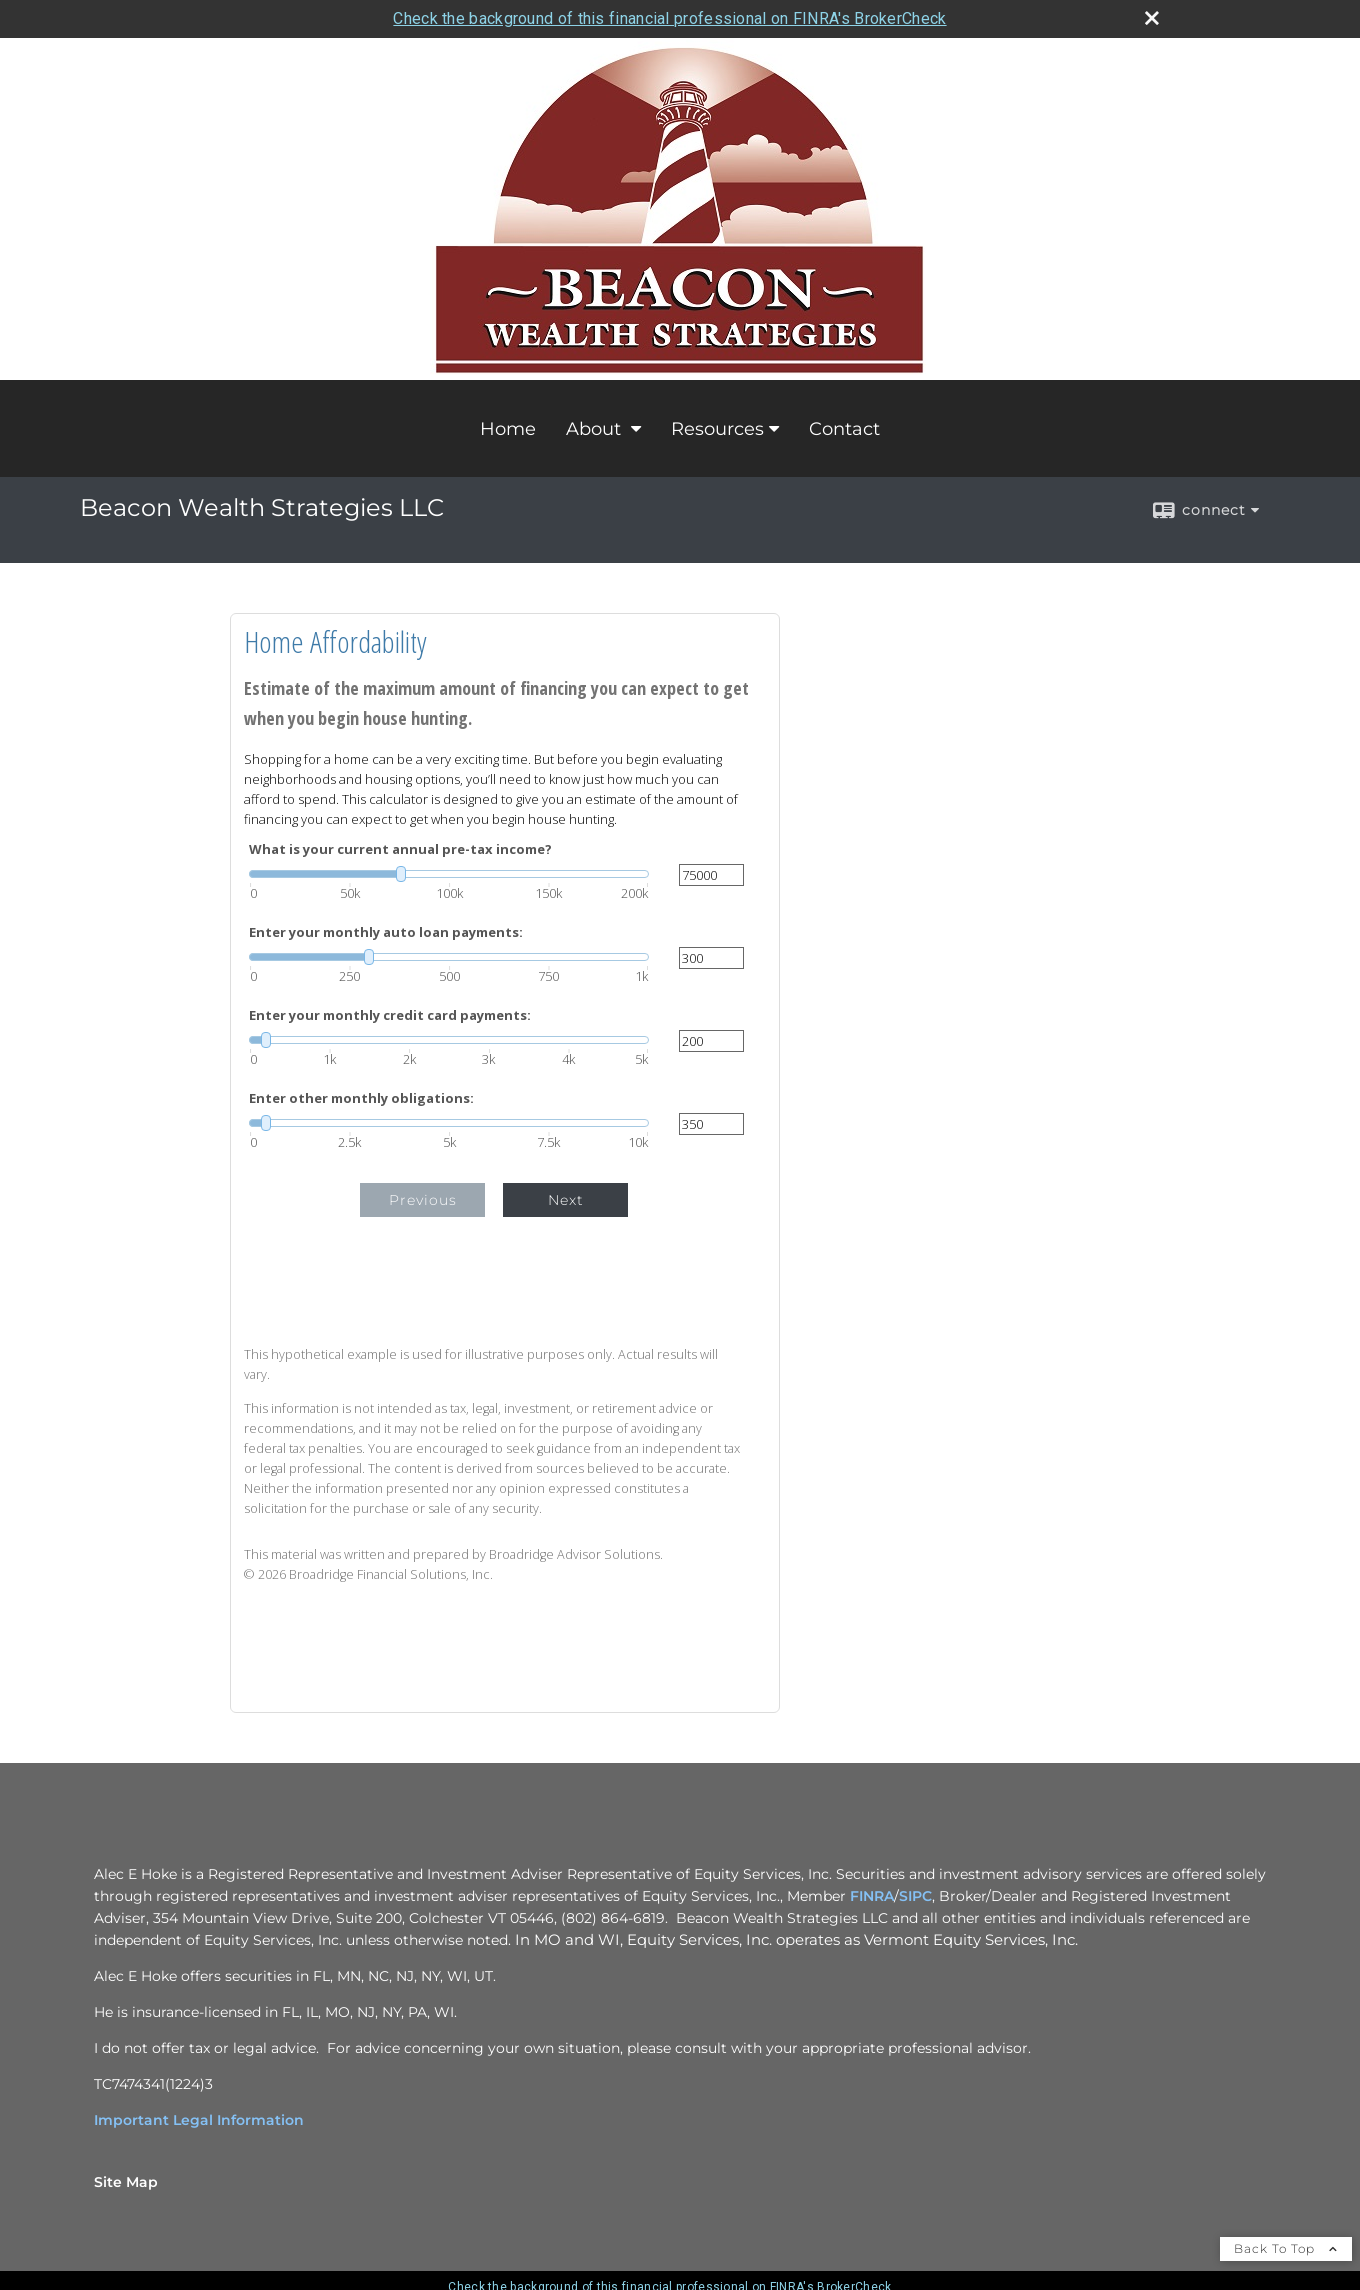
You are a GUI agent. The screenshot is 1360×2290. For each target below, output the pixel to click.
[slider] (449, 874)
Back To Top (1286, 2248)
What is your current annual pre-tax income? (400, 849)
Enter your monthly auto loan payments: (386, 932)
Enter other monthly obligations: (361, 1098)
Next (566, 1200)
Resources (717, 429)
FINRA (872, 1896)
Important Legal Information (199, 2120)
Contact (844, 429)
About (596, 429)
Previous (423, 1200)
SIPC (915, 1896)
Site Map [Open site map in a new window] (126, 2182)
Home (508, 429)
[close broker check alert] (1152, 18)
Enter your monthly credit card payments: (390, 1015)
